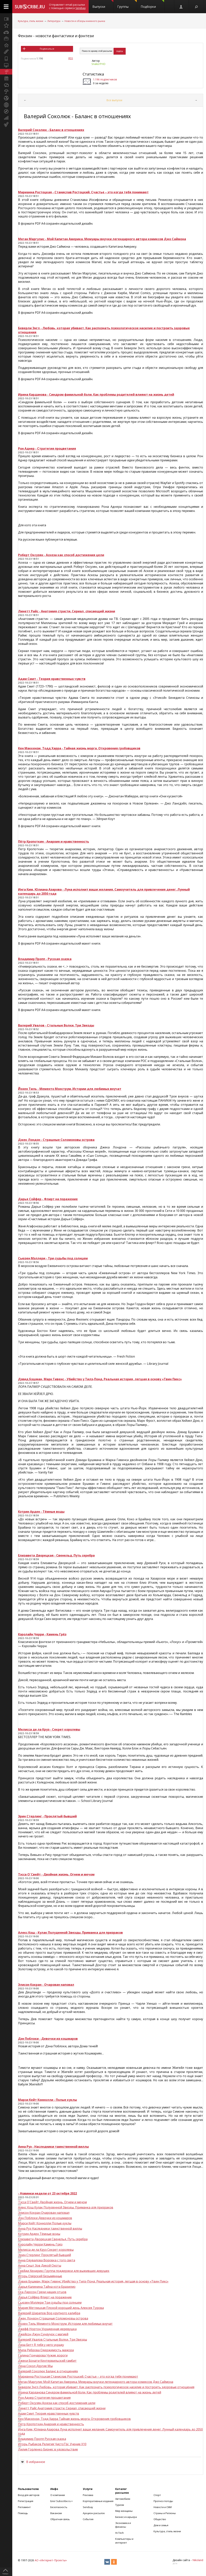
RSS (70, 58)
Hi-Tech (119, 2532)
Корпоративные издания (98, 2501)
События (88, 2519)
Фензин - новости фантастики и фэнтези (56, 35)
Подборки (152, 4)
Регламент (24, 2507)
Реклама (88, 2495)
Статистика (93, 74)
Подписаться (47, 48)
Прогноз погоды (163, 2501)
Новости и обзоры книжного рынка (85, 21)
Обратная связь (60, 2519)
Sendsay (88, 2507)
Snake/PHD (98, 64)
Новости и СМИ (163, 2507)
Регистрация (25, 2501)
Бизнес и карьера (126, 2517)
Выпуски (102, 4)
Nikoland (197, 2560)
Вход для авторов (28, 2495)
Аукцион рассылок (94, 2513)
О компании (57, 2495)
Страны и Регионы (165, 2513)
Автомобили (122, 2498)
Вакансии (56, 2513)
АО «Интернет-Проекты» (51, 2560)
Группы (127, 4)
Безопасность (58, 2507)
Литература (53, 21)
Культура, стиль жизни (30, 21)
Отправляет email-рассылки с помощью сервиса (67, 6)
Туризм (119, 2505)
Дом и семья (161, 2525)
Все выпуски (114, 100)
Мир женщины (124, 2511)
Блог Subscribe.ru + (61, 2501)
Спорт (157, 2495)
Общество (160, 2519)
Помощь (23, 2513)
